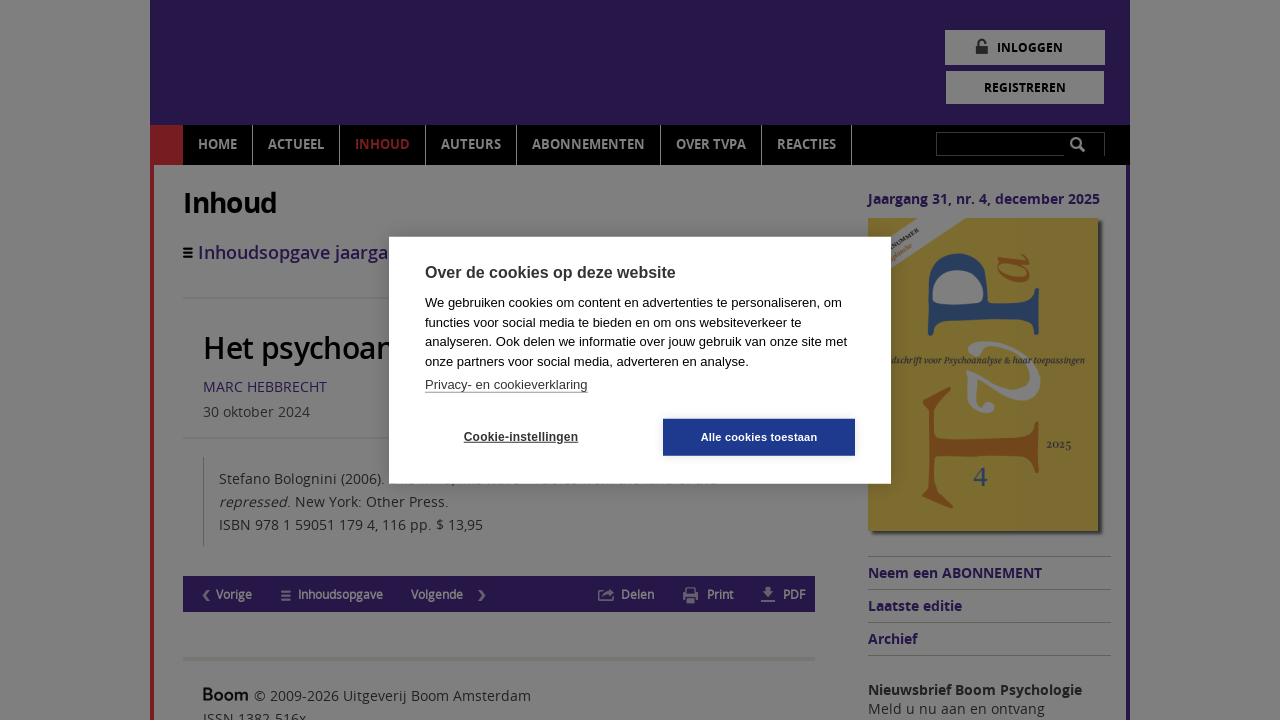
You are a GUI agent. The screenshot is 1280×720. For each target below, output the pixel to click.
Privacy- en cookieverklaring (506, 384)
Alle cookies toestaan (759, 436)
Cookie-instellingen (521, 437)
